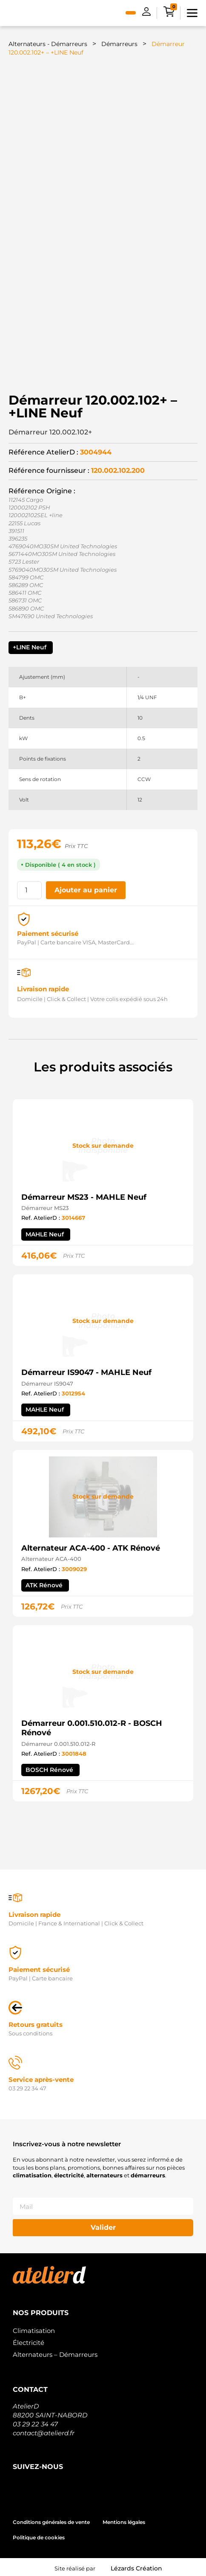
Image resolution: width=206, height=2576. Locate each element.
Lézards (136, 2565)
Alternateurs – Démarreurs (55, 2352)
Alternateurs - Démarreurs (48, 44)
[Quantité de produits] (29, 888)
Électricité (28, 2340)
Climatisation (34, 2328)
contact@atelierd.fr (43, 2430)
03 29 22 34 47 (35, 2421)
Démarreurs (119, 44)
